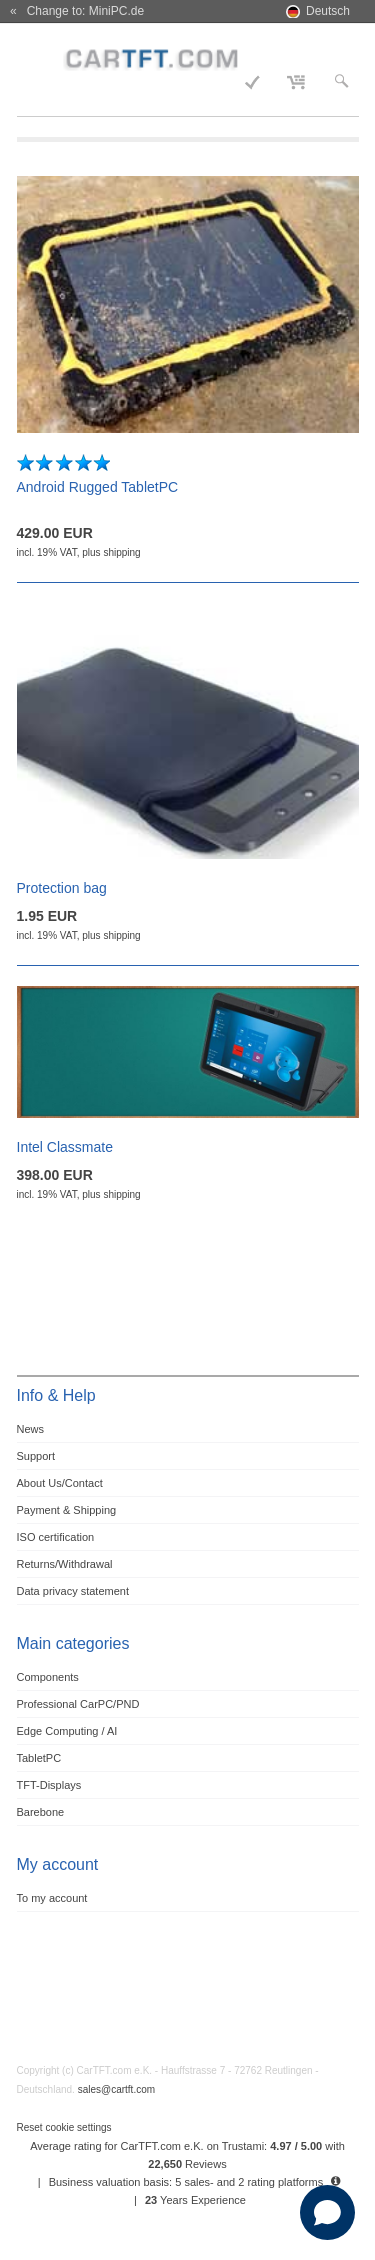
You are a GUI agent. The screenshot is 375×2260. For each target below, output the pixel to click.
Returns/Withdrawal (65, 1564)
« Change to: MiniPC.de (77, 11)
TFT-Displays (49, 1785)
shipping (121, 552)
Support (36, 1456)
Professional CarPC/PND (78, 1704)
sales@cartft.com (116, 2089)
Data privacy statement (73, 1591)
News (31, 1429)
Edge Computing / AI (67, 1731)
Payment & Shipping (67, 1510)
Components (48, 1677)
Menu (43, 56)
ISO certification (56, 1537)
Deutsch (328, 11)
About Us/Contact (60, 1483)
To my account (52, 1898)
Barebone (41, 1812)
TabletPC (39, 1758)
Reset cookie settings (64, 2127)
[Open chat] (327, 2212)
